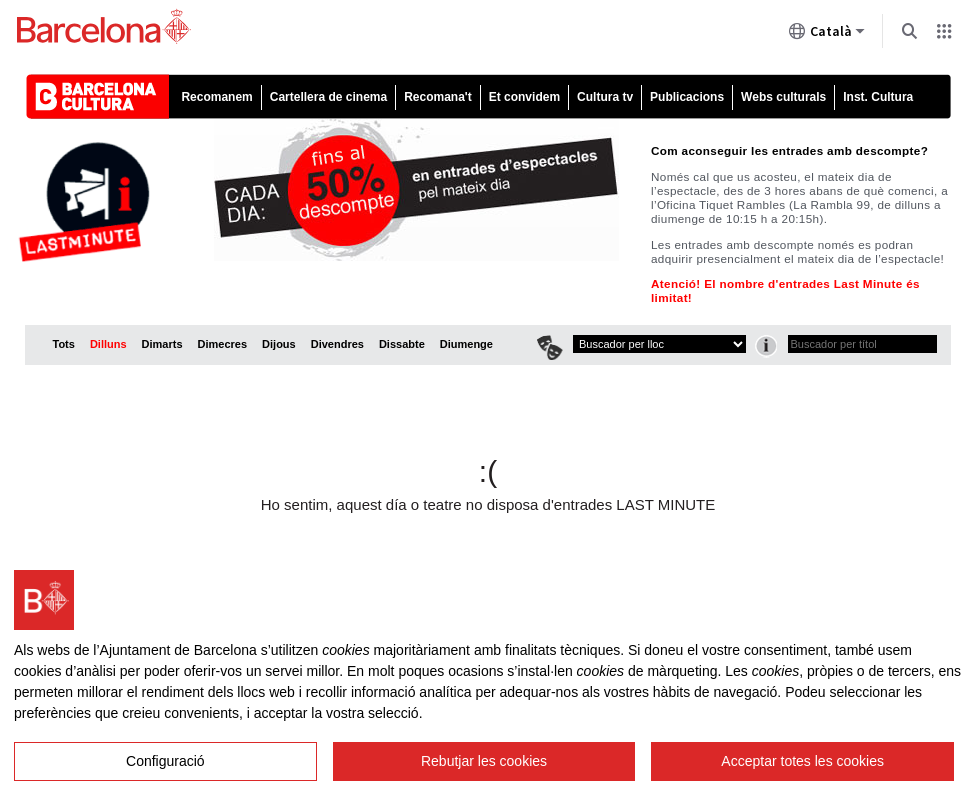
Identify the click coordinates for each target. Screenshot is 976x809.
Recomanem (216, 97)
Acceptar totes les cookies (802, 761)
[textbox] (862, 344)
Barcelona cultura (114, 97)
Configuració (165, 761)
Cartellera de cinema (328, 97)
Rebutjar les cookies (484, 761)
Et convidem (524, 97)
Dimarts (162, 344)
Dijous (279, 344)
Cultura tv (605, 97)
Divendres (337, 344)
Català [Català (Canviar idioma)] (827, 35)
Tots (64, 344)
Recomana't (438, 97)
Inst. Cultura (878, 97)
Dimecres (223, 344)
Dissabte (402, 344)
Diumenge (466, 344)
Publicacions (687, 97)
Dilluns (108, 344)
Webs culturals (783, 97)
